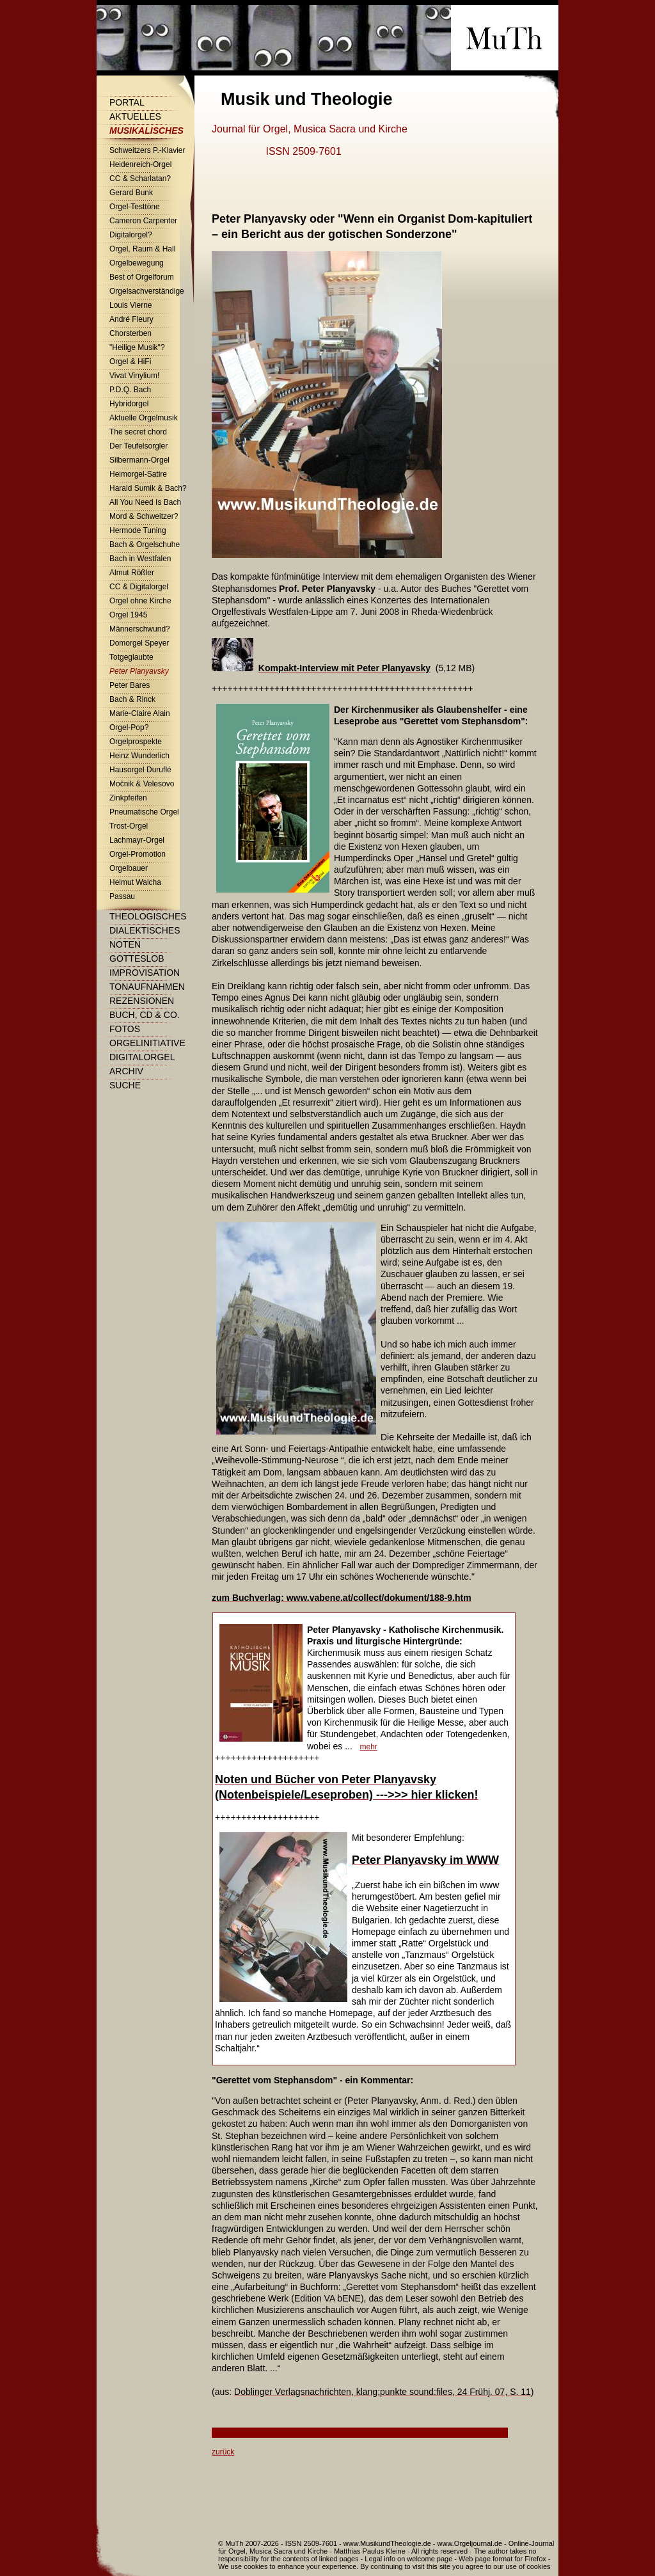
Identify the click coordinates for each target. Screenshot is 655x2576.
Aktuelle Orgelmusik (143, 417)
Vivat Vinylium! (134, 375)
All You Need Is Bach (145, 502)
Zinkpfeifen (128, 797)
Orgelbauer (128, 868)
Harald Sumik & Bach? (148, 488)
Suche (125, 1085)
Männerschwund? (139, 628)
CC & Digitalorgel (138, 586)
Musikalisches (146, 130)
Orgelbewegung (136, 262)
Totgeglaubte (131, 657)
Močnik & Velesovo (141, 783)
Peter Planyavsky (139, 671)
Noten (125, 944)
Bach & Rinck (132, 699)
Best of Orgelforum (141, 277)
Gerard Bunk (131, 192)
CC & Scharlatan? (140, 178)
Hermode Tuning (137, 530)
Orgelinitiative (147, 1043)
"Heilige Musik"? (137, 347)
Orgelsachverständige (146, 291)
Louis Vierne (130, 305)
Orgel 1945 (128, 614)
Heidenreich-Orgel (140, 164)
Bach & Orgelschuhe (144, 544)
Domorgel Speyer (139, 643)
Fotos (124, 1029)
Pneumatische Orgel (144, 811)
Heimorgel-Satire (138, 474)
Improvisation (144, 972)
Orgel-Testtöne (134, 206)
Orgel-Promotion (137, 854)
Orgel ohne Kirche (140, 600)
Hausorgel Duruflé (140, 769)
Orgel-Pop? (128, 727)
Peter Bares (129, 685)
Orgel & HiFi (130, 361)
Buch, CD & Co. (144, 1015)
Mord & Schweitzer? (143, 516)
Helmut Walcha (135, 882)
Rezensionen (141, 1001)
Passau (122, 896)
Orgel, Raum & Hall (142, 248)
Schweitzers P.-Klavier (147, 150)
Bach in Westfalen (140, 558)
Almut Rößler (131, 572)
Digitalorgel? (130, 234)
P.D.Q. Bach (130, 389)
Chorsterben (130, 333)
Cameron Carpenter (143, 220)
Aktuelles (135, 116)
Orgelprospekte (135, 741)
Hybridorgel (128, 403)
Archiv (126, 1071)
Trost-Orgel (128, 826)
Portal (127, 102)
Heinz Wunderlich (139, 755)
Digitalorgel (142, 1057)
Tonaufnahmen (147, 987)
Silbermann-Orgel (139, 460)
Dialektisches (144, 930)
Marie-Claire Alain (139, 713)
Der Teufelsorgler (138, 445)
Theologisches (148, 916)
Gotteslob (136, 958)
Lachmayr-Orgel (136, 840)
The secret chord (138, 431)
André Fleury (131, 319)
